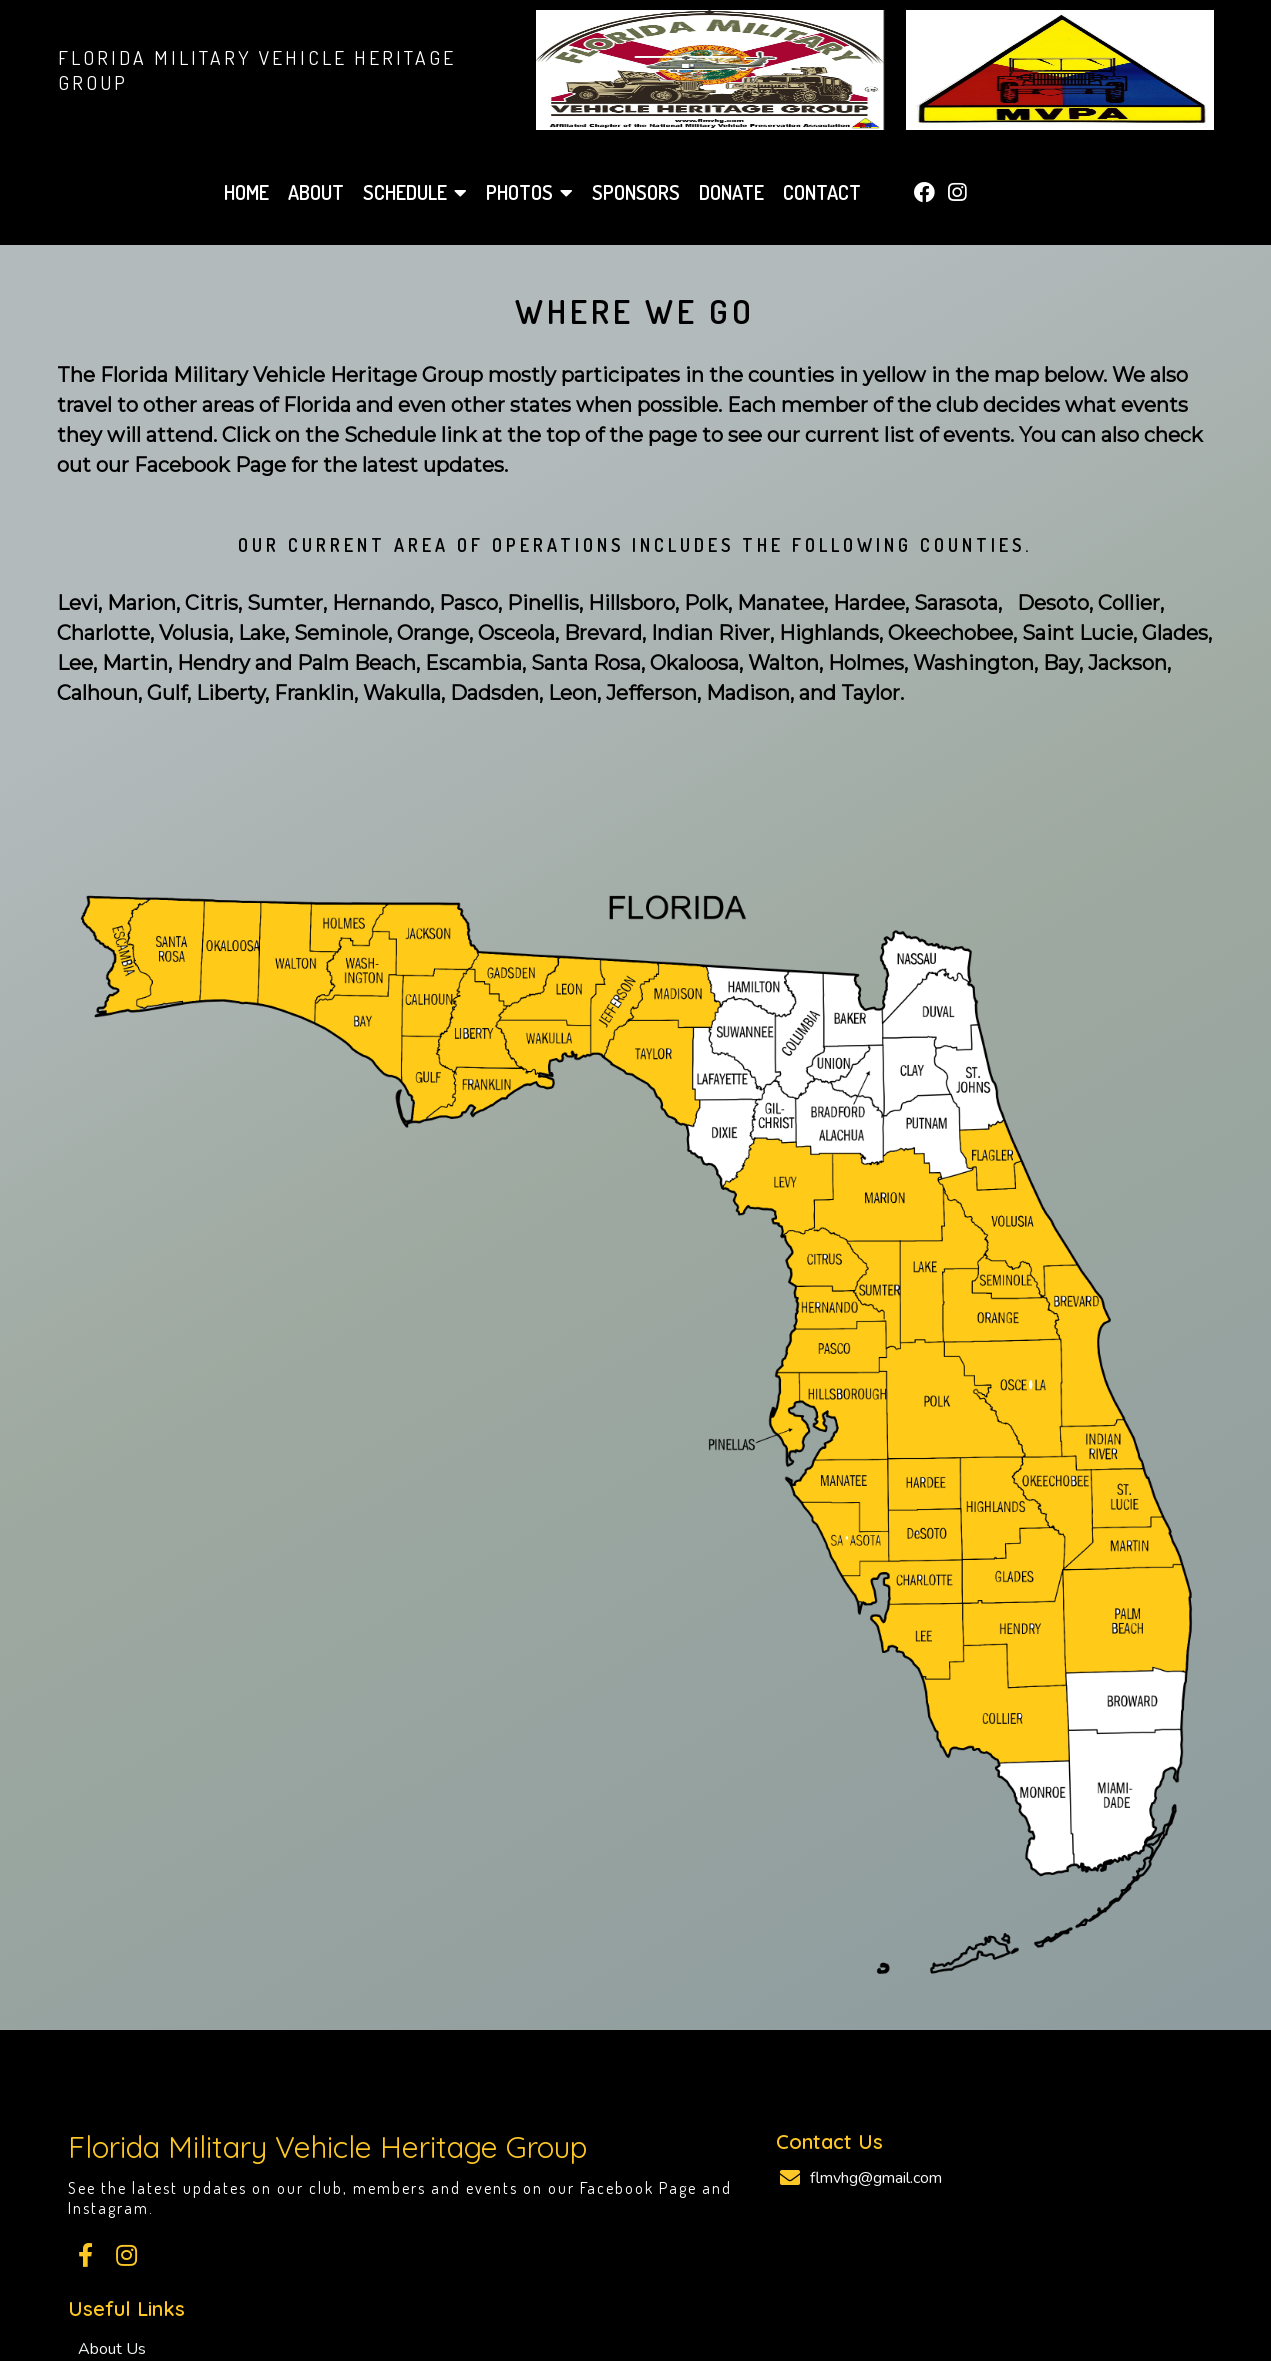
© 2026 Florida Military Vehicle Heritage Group (635, 2292)
